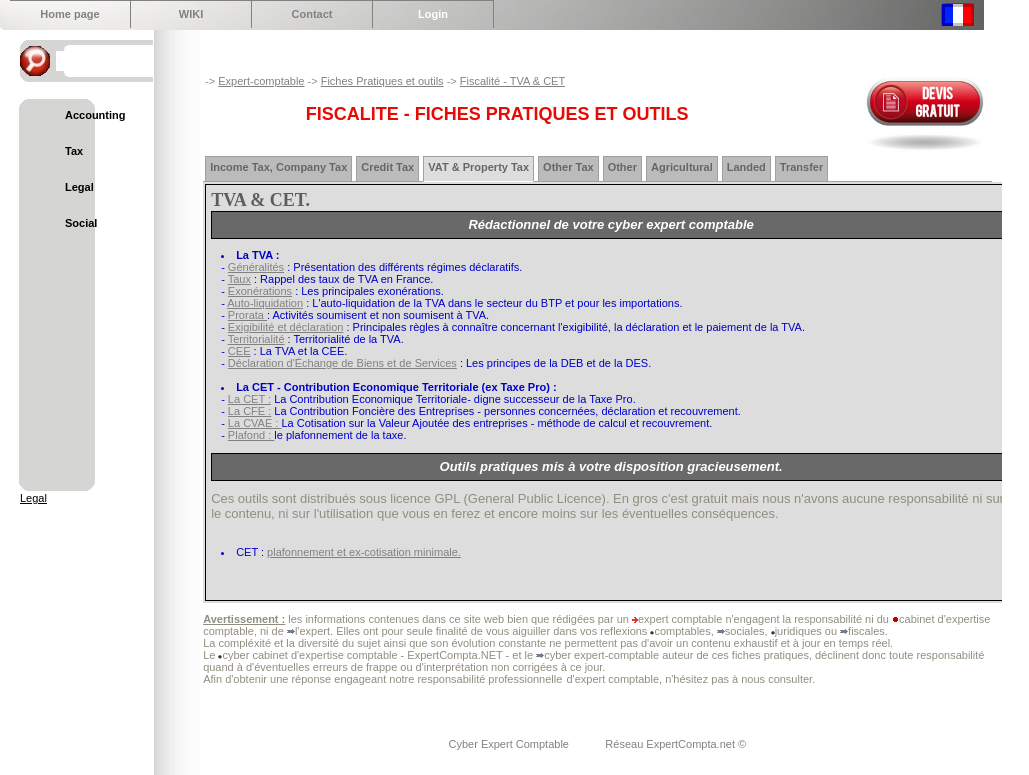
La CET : (249, 399)
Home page (69, 14)
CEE (239, 351)
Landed (746, 167)
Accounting (95, 115)
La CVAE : (255, 423)
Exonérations (260, 291)
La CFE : (249, 411)
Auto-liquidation (265, 303)
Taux (239, 279)
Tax (74, 151)
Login (433, 14)
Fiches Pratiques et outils (382, 81)
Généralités (256, 267)
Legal (79, 187)
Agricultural (682, 167)
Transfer (801, 167)
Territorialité (256, 339)
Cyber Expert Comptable (511, 744)
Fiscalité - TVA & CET (512, 81)
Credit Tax (387, 167)
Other (622, 167)
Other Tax (568, 167)
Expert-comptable (261, 81)
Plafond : (251, 435)
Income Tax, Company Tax (278, 167)
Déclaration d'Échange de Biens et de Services (342, 363)
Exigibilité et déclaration (286, 327)
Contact (312, 14)
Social (81, 223)
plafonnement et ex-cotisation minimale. (364, 552)
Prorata (247, 315)
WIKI (191, 14)
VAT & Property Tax (478, 167)
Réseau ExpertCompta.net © (675, 744)
